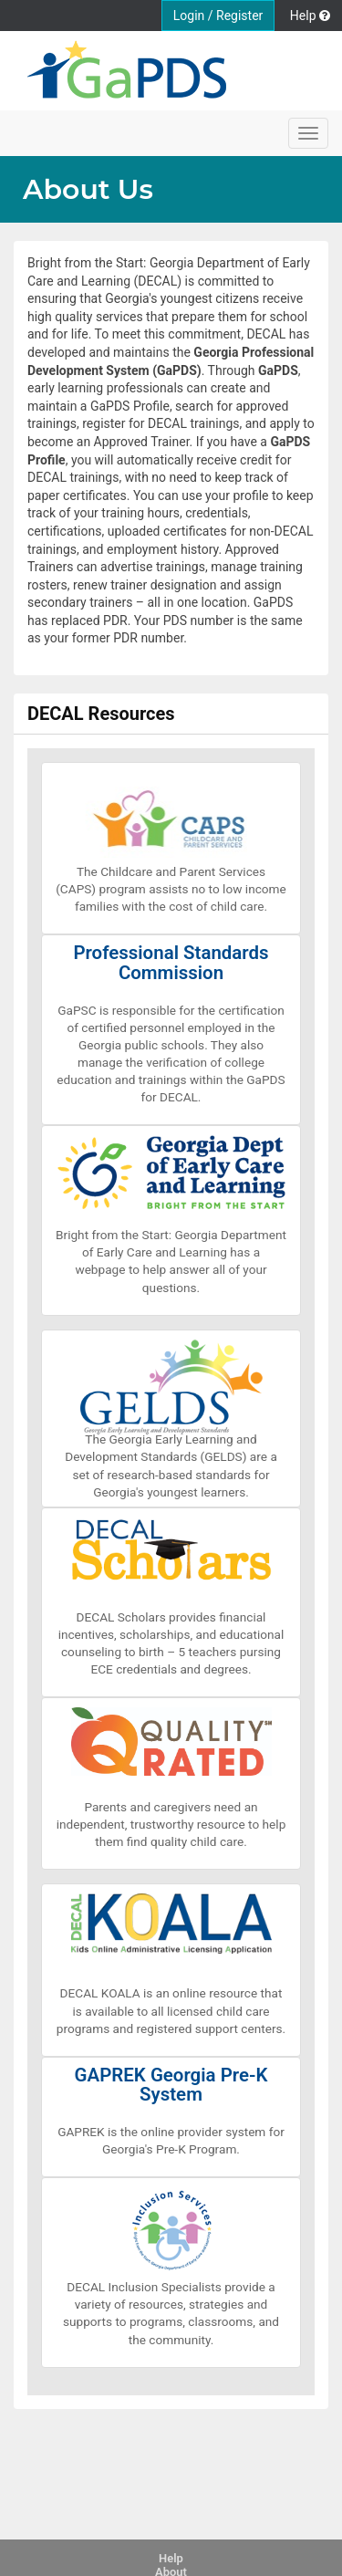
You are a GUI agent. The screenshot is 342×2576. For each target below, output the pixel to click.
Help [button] (310, 15)
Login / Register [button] (218, 15)
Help (171, 2558)
